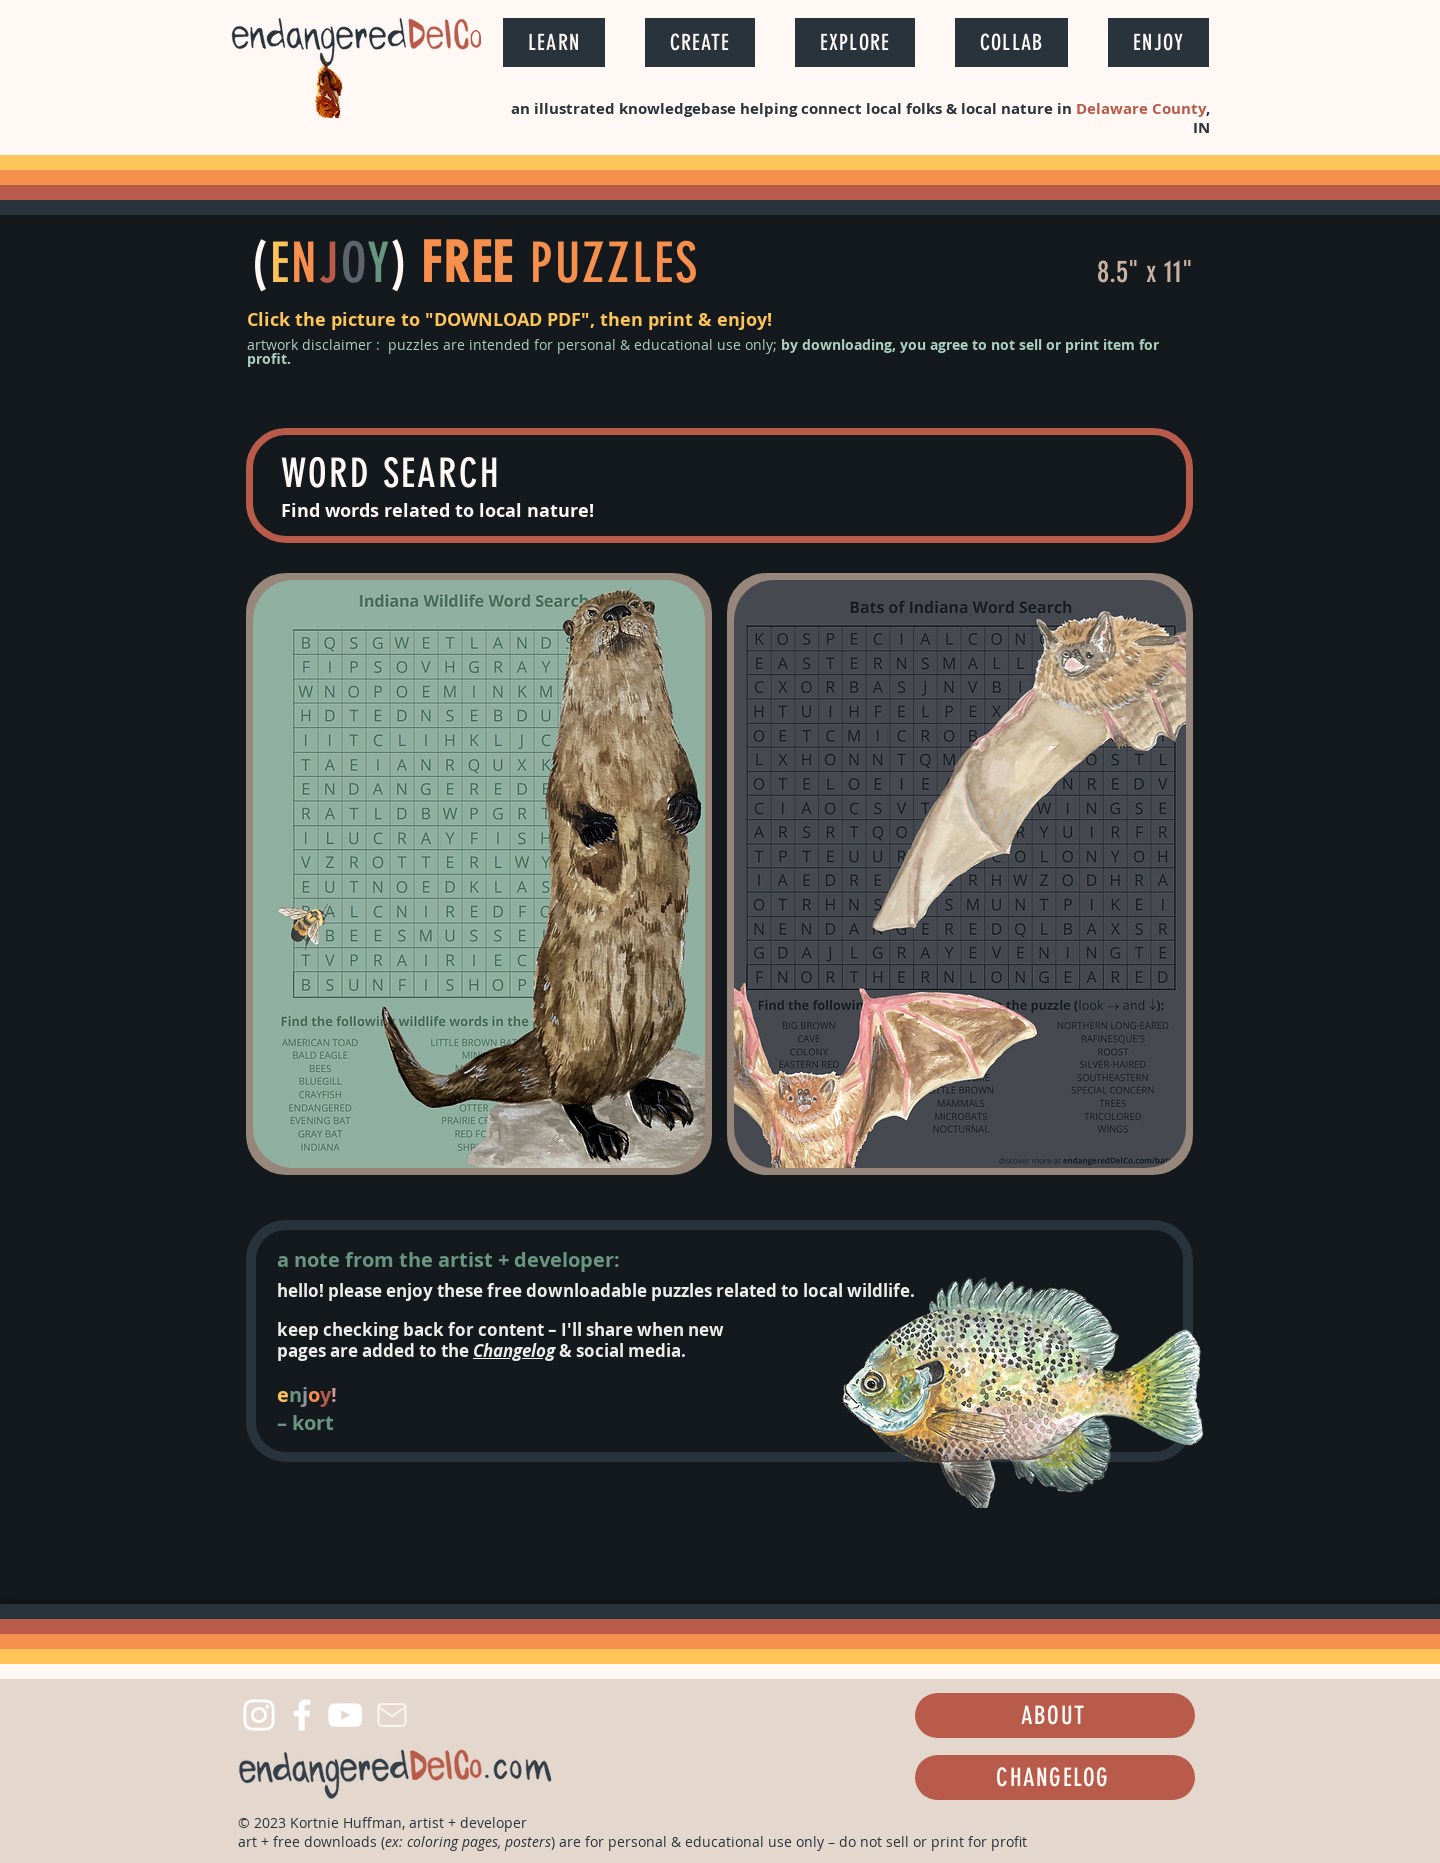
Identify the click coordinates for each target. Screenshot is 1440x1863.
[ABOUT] (1055, 1715)
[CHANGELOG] (1055, 1777)
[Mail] (391, 1715)
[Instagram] (259, 1715)
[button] (554, 42)
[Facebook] (302, 1715)
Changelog (514, 1350)
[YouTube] (345, 1715)
